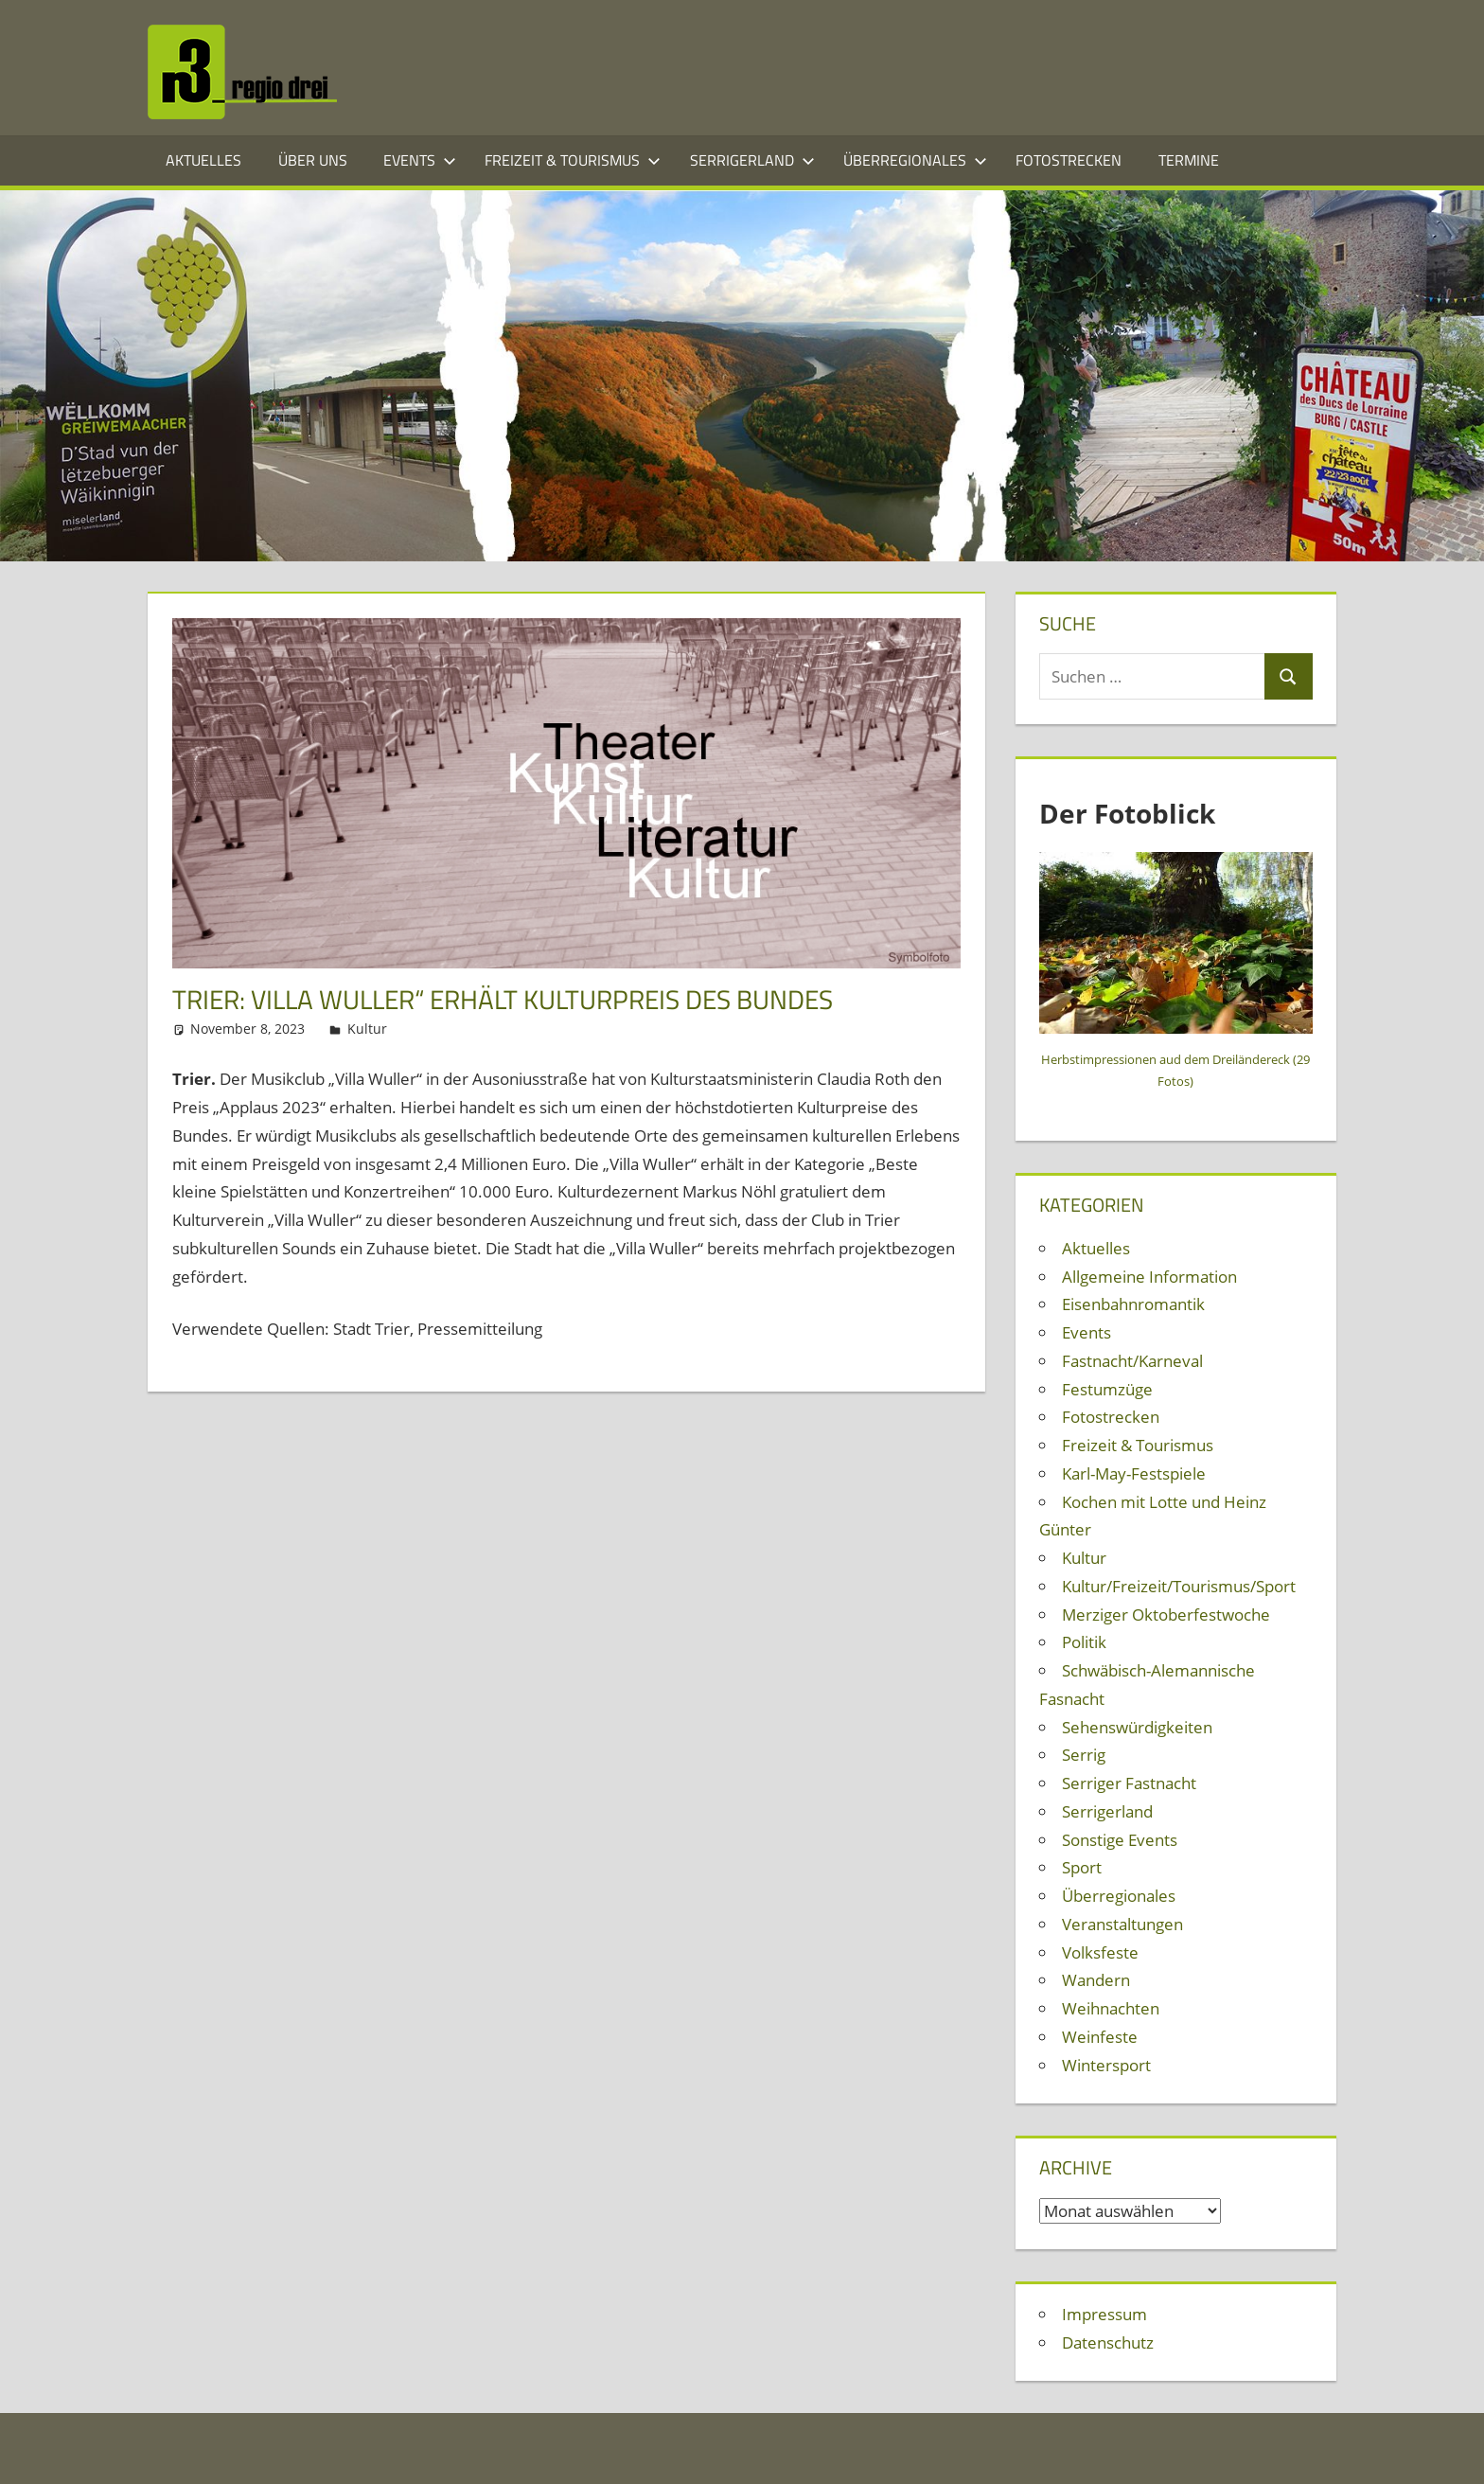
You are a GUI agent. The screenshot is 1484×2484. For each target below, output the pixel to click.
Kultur (367, 1029)
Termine (1188, 160)
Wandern (1096, 1980)
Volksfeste (1100, 1952)
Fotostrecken (1069, 160)
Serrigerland (752, 160)
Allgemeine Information (1149, 1276)
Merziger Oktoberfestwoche (1166, 1614)
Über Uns (312, 160)
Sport (1082, 1867)
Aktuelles (203, 160)
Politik (1084, 1642)
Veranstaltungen (1122, 1924)
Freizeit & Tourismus (573, 160)
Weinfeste (1100, 2037)
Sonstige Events (1119, 1840)
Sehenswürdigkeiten (1137, 1727)
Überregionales (915, 160)
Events (419, 160)
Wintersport (1106, 2065)
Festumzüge (1107, 1389)
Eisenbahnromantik (1133, 1304)
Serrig (1083, 1754)
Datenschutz (1108, 2342)
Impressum (1104, 2314)
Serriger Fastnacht (1129, 1783)
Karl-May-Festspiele (1134, 1473)
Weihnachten (1110, 2008)
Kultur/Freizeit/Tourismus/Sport (1179, 1586)
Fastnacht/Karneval (1132, 1361)
